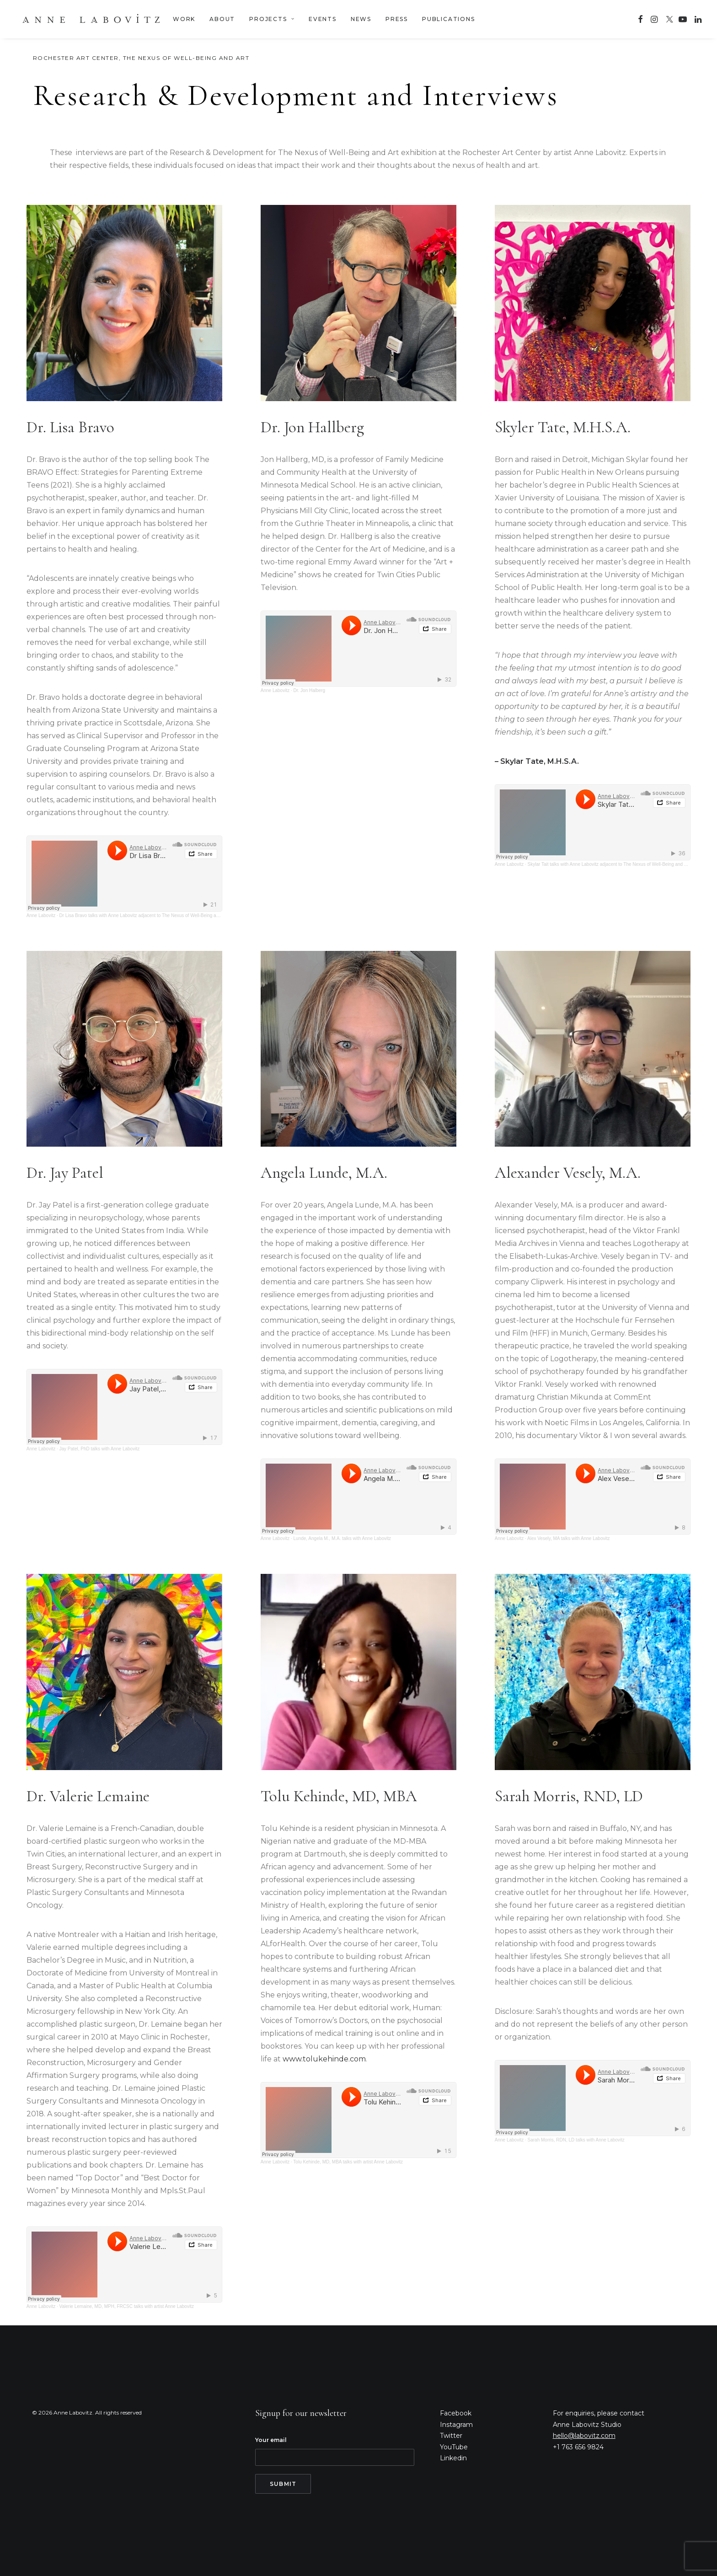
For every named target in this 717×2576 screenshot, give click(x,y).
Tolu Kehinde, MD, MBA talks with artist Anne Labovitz (348, 2161)
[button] (640, 19)
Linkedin (453, 2458)
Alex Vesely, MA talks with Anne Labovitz (568, 1538)
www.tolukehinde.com (324, 2059)
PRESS (396, 19)
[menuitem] (184, 19)
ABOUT (222, 19)
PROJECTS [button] (271, 19)
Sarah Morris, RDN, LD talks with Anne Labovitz (576, 2139)
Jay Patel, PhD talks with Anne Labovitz (99, 1448)
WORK (184, 19)
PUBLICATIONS (448, 19)
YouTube (454, 2447)
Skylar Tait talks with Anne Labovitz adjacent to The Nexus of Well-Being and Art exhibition (619, 864)
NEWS (361, 19)
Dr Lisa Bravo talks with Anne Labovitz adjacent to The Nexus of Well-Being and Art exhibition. (154, 915)
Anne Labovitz (41, 915)
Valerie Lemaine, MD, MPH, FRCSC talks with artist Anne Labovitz (126, 2306)
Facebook (455, 2413)
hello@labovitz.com (584, 2435)
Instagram (456, 2424)
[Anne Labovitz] (91, 19)
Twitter (451, 2435)
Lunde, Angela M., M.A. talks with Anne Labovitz (342, 1538)
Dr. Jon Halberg (309, 690)
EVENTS (323, 19)
